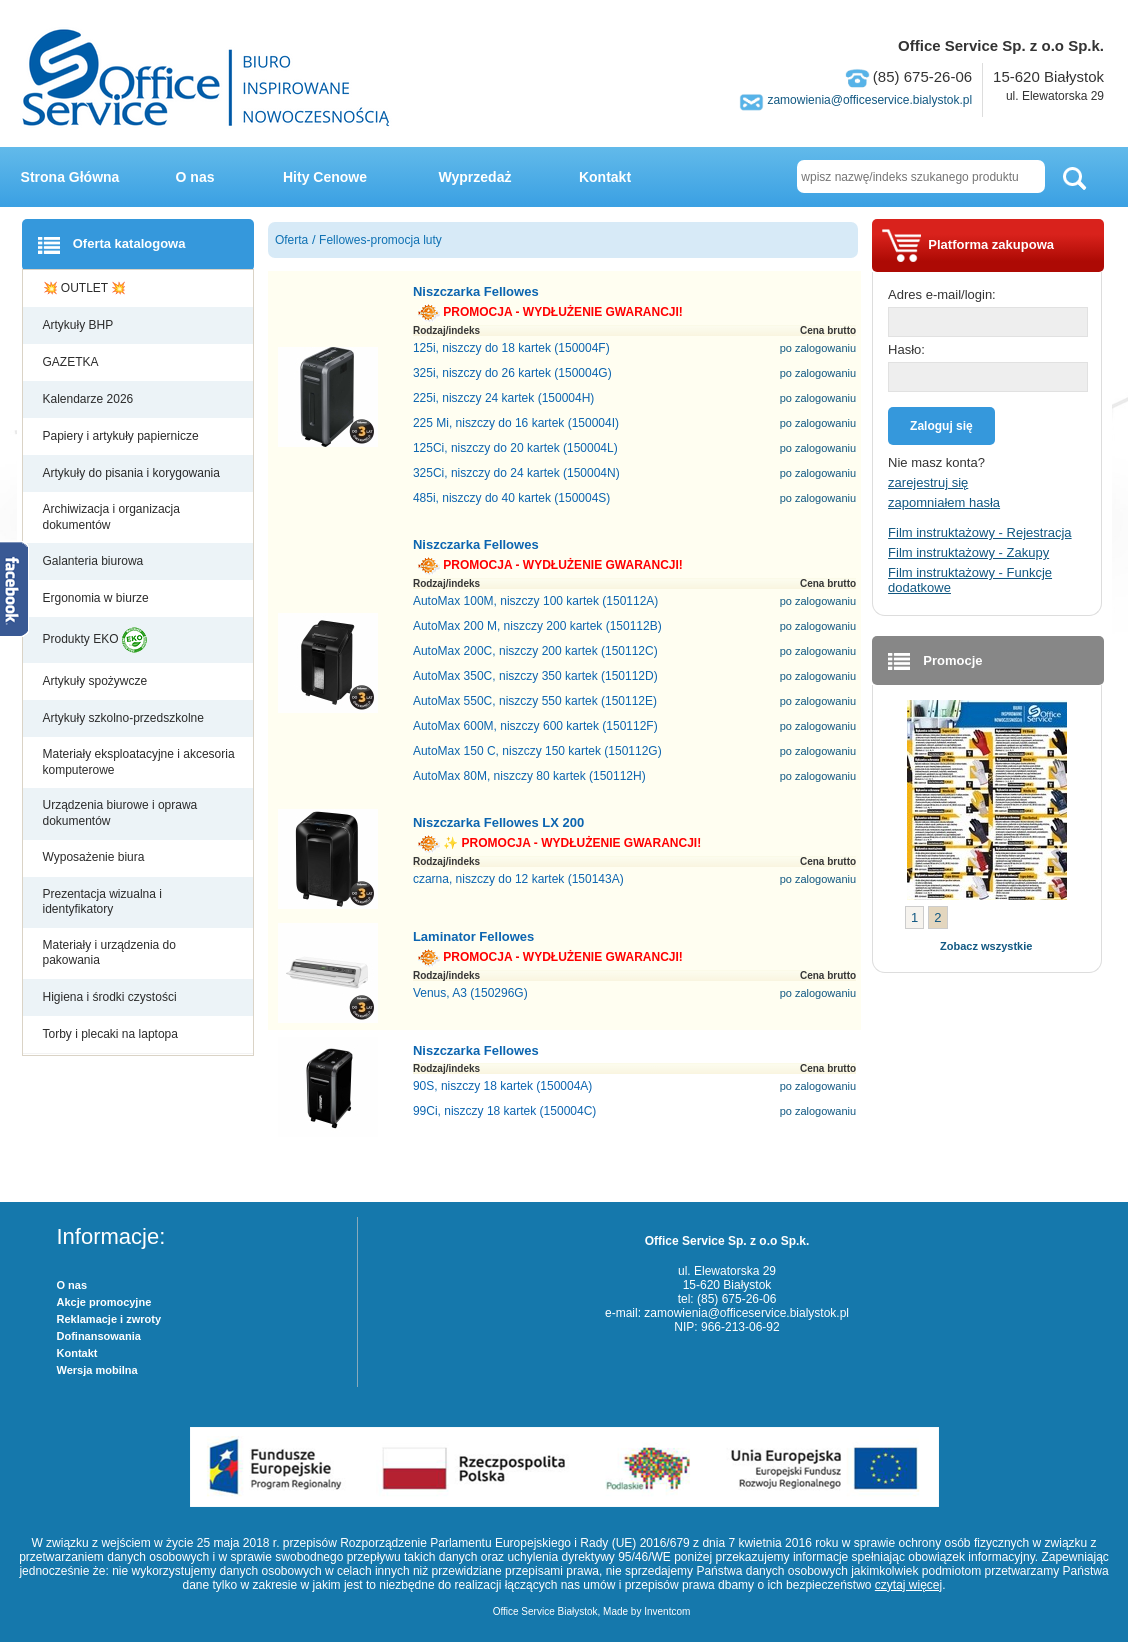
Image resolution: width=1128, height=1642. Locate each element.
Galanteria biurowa (95, 561)
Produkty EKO (95, 640)
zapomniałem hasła (944, 502)
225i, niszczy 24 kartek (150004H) (503, 398)
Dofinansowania (99, 1336)
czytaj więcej (908, 1585)
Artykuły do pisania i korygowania (133, 473)
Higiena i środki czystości (111, 997)
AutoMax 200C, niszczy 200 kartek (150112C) (535, 651)
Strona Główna (70, 177)
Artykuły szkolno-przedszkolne (125, 718)
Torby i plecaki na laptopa (114, 1034)
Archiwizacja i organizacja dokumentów (111, 517)
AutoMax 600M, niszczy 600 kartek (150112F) (535, 726)
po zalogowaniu (818, 348)
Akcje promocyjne (104, 1302)
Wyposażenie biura (95, 857)
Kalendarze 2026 (90, 399)
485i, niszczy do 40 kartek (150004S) (511, 498)
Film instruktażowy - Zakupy (968, 552)
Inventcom (667, 1611)
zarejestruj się (928, 482)
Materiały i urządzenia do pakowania (109, 953)
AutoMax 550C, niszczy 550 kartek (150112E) (535, 701)
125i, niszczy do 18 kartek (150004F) (511, 348)
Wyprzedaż (475, 177)
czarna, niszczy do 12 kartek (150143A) (518, 879)
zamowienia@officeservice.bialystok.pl (869, 100)
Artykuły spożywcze (97, 681)
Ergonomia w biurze (97, 598)
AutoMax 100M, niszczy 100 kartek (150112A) (535, 601)
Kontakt (605, 177)
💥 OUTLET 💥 (86, 288)
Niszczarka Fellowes (476, 291)
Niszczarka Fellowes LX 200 (498, 822)
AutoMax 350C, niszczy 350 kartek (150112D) (535, 676)
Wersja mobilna (97, 1370)
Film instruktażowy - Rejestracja (980, 532)
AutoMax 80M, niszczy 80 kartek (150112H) (529, 776)
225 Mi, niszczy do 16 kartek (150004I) (516, 423)
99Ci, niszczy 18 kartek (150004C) (504, 1111)
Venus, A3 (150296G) (470, 993)
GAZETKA (72, 362)
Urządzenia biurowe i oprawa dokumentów (120, 813)
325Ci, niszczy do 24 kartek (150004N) (516, 473)
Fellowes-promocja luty (380, 240)
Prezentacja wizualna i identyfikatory (102, 902)
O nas (195, 177)
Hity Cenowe (325, 177)
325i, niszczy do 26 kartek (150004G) (512, 373)
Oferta (291, 240)
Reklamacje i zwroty (109, 1319)
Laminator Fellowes (473, 936)
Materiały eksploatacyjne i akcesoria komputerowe (139, 762)
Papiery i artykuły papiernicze (122, 436)
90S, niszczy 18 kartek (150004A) (502, 1086)
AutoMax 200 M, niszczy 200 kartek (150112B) (537, 626)
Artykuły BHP (80, 325)
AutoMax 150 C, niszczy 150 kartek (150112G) (537, 751)
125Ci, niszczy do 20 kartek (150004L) (515, 448)
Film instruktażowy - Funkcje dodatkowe (970, 580)
